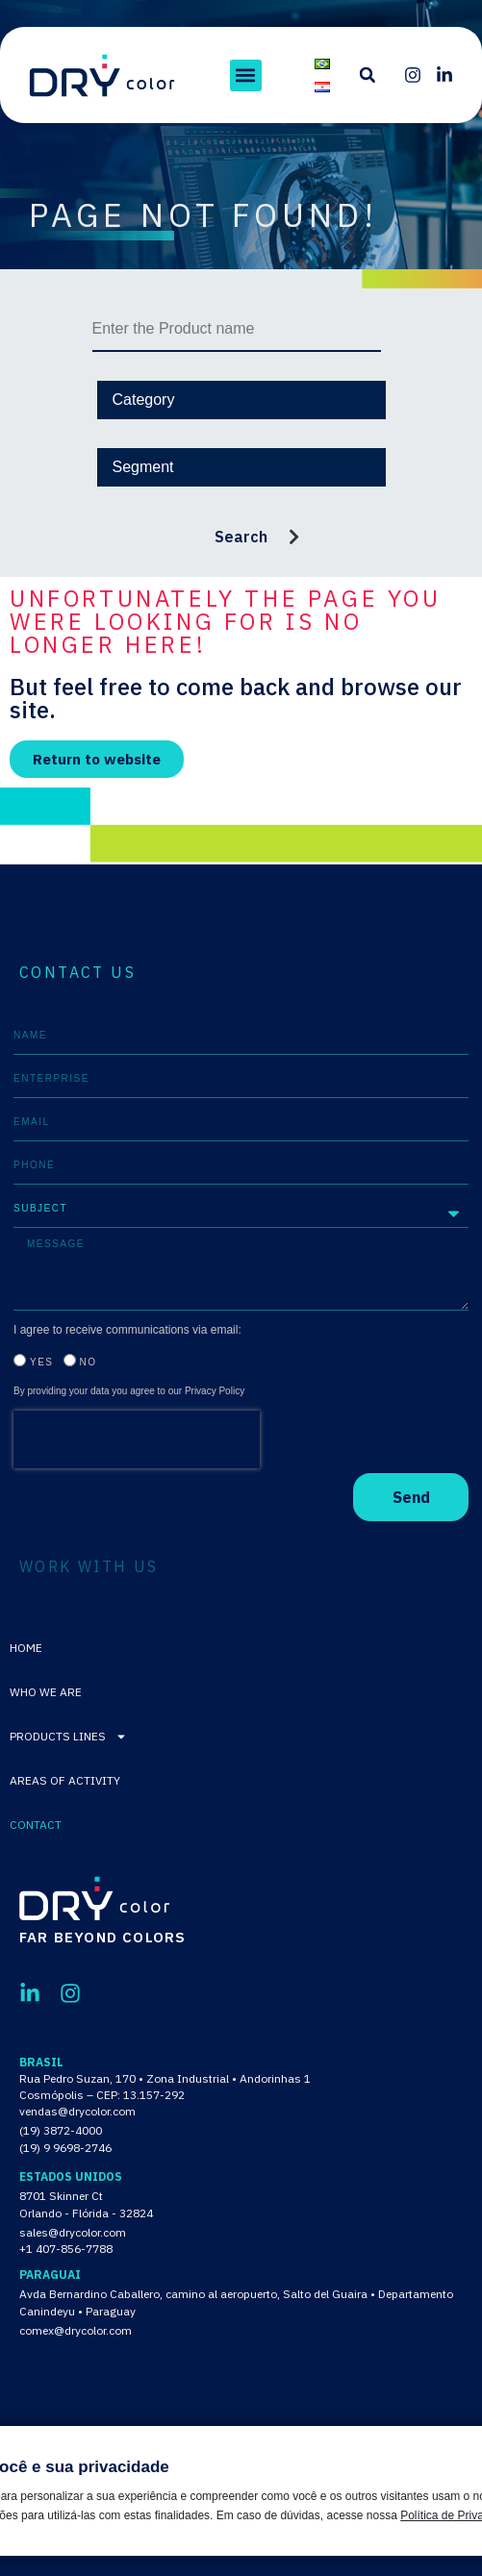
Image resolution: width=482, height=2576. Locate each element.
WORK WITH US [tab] (89, 1566)
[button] (246, 75)
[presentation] (136, 1439)
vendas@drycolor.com (77, 2111)
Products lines (68, 1736)
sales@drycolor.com (72, 2232)
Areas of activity (65, 1780)
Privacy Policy (214, 1391)
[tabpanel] (241, 1269)
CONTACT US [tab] (77, 972)
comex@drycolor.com (75, 2330)
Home (26, 1647)
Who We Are (46, 1692)
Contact (36, 1824)
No (88, 1362)
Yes (42, 1362)
